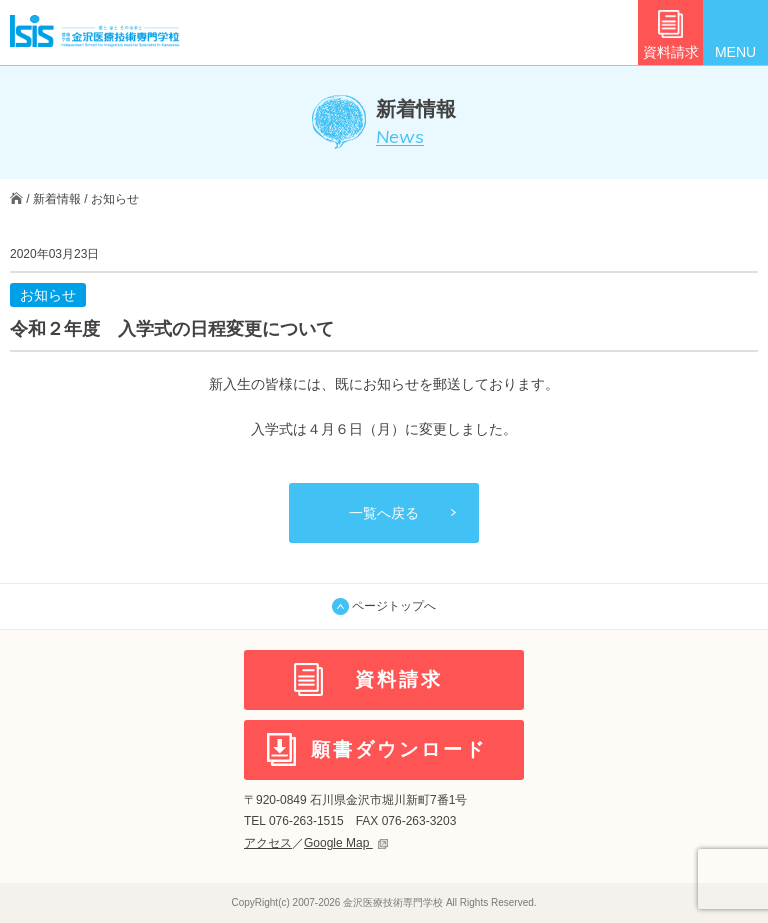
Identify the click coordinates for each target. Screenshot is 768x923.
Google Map (346, 843)
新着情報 (57, 199)
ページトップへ (384, 606)
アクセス (268, 843)
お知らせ (115, 199)
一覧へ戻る (384, 513)
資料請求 (671, 52)
